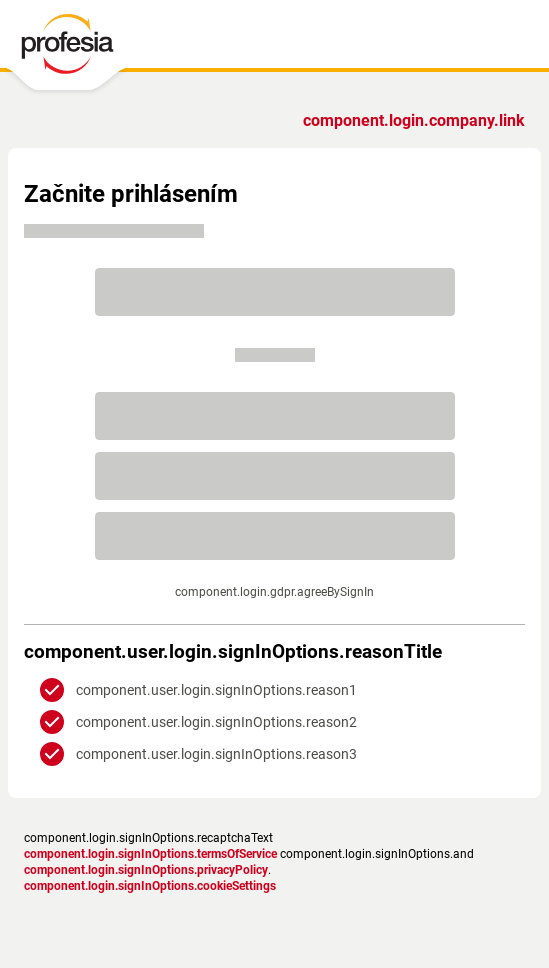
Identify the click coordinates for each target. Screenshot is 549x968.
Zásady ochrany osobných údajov (145, 864)
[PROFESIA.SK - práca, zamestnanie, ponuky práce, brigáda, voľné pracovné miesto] (82, 49)
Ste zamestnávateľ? (421, 120)
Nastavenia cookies (402, 864)
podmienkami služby (384, 600)
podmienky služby (296, 864)
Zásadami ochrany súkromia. (384, 616)
